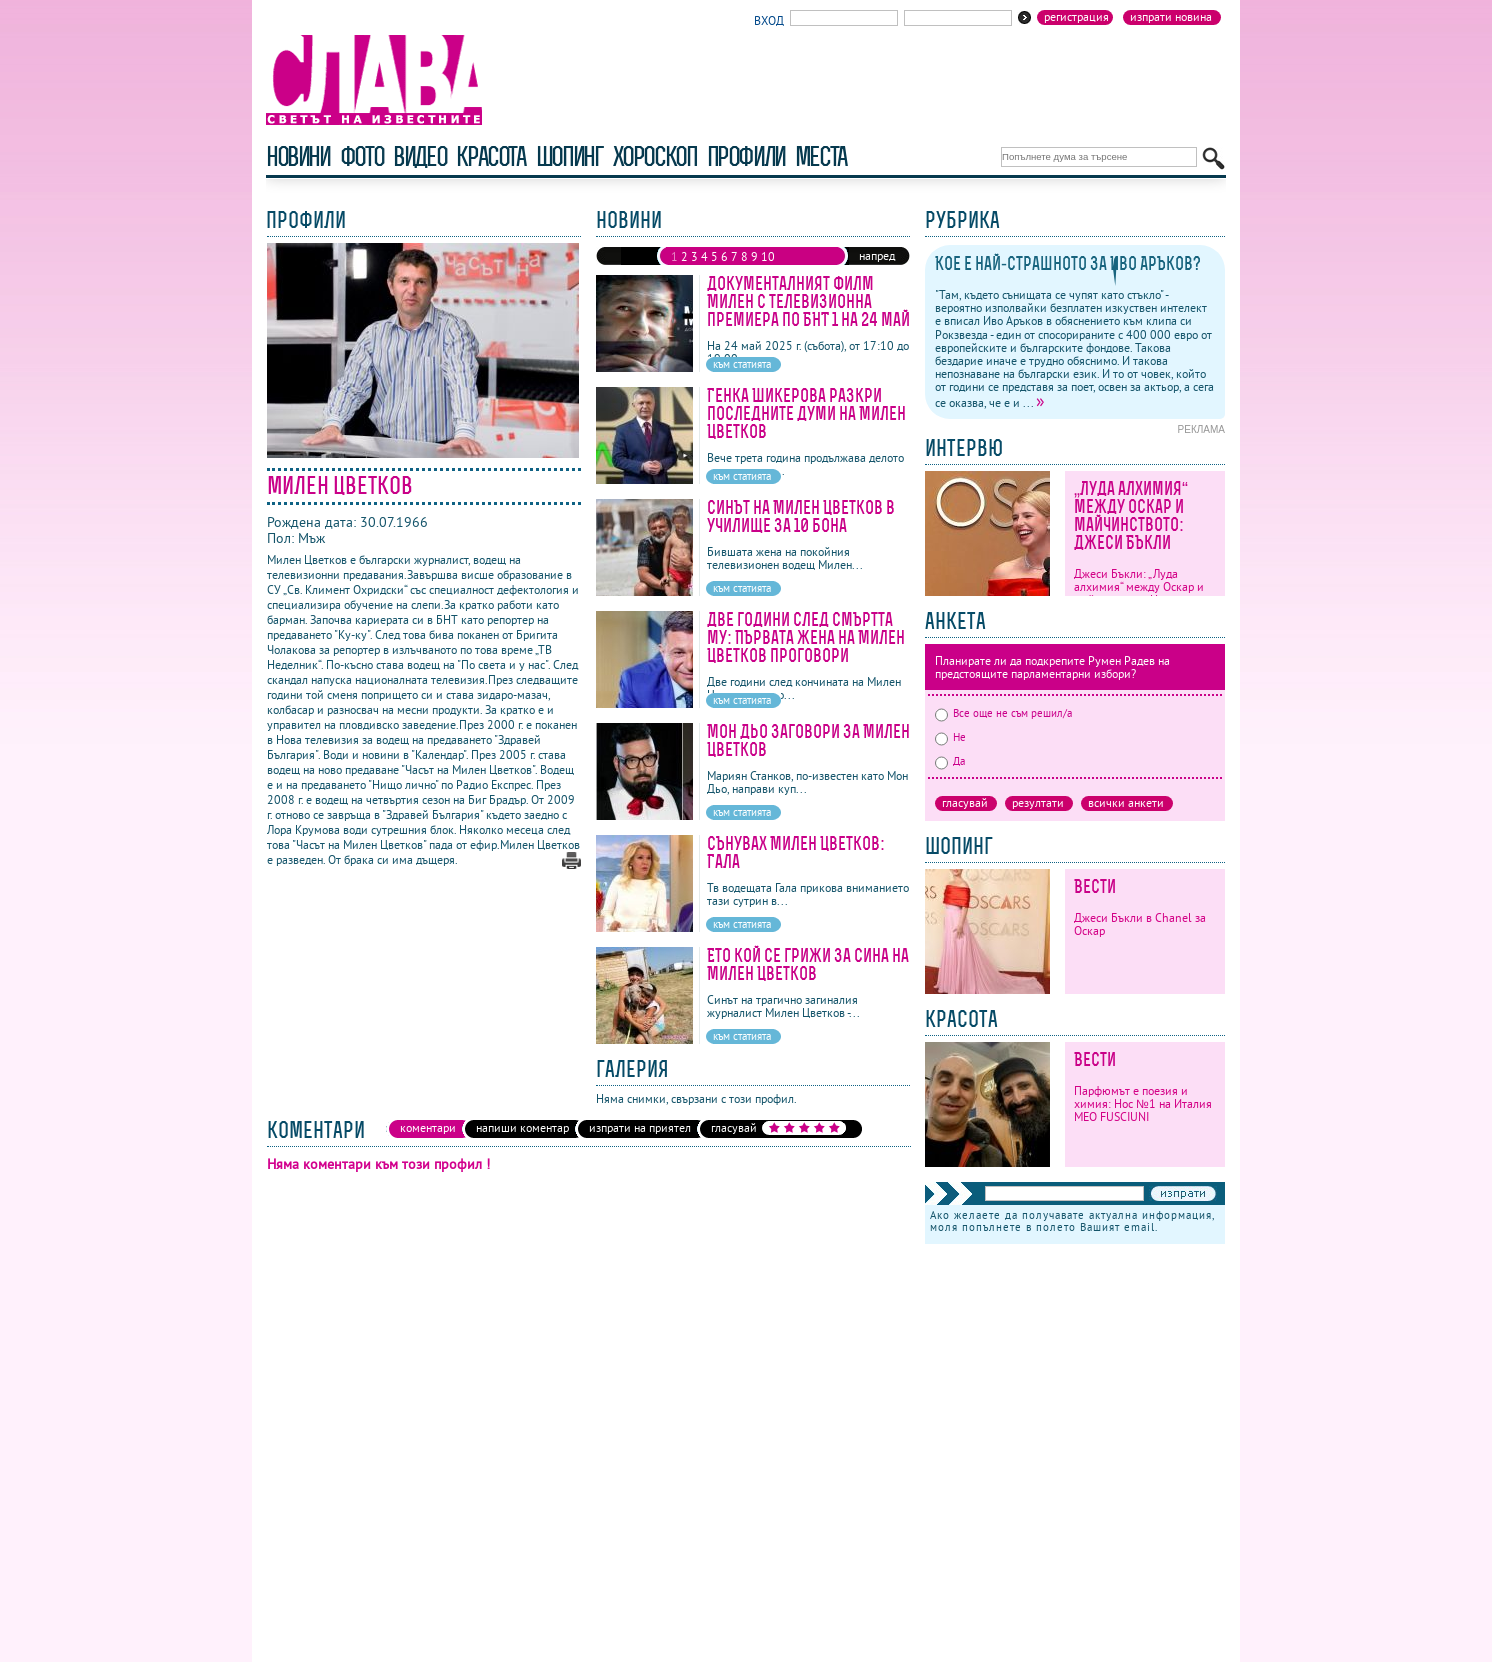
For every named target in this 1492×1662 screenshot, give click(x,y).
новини (298, 156)
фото (362, 156)
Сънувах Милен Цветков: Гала (796, 852)
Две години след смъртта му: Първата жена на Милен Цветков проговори (806, 637)
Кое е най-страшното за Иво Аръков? (1068, 263)
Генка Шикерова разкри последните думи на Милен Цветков (806, 413)
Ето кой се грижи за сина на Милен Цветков (808, 964)
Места (821, 156)
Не (950, 737)
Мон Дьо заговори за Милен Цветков (808, 740)
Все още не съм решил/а (1003, 713)
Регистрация (1076, 17)
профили (746, 156)
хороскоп (655, 156)
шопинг (569, 156)
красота (490, 156)
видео (419, 156)
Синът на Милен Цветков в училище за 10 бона (801, 516)
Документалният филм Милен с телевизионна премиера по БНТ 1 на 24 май (808, 301)
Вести (1095, 886)
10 (768, 256)
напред (877, 255)
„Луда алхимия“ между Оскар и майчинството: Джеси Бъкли (1131, 515)
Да (950, 761)
